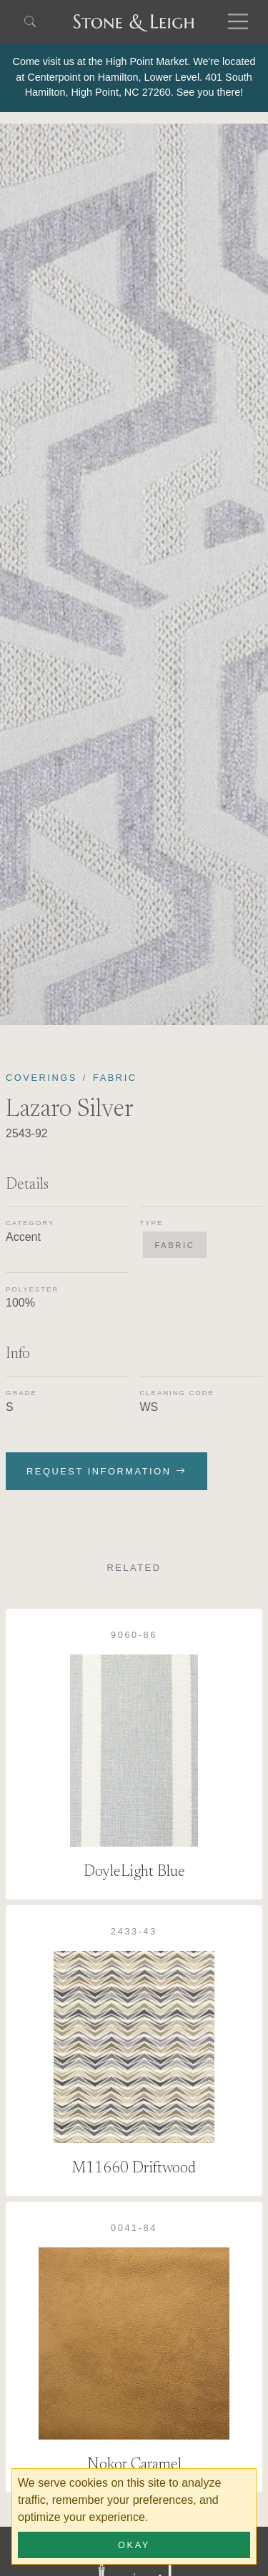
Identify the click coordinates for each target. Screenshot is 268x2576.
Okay (134, 2545)
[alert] (134, 77)
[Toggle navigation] (238, 21)
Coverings (41, 1077)
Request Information (106, 1471)
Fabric (115, 1077)
